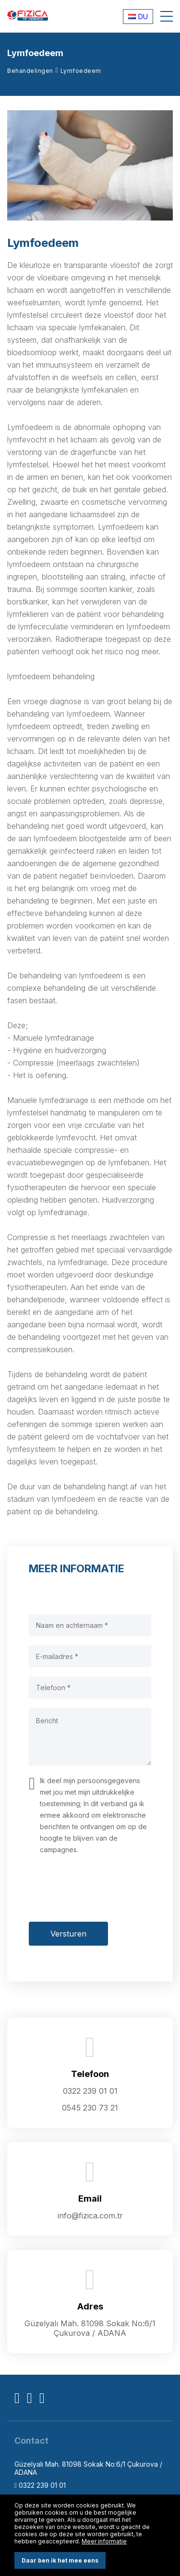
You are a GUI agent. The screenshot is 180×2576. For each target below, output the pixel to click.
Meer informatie (104, 2541)
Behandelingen (30, 70)
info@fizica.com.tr (90, 2215)
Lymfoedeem (80, 70)
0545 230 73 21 (90, 2107)
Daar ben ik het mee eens (60, 2560)
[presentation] (102, 1888)
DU (138, 16)
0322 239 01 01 (90, 2091)
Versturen (68, 1933)
